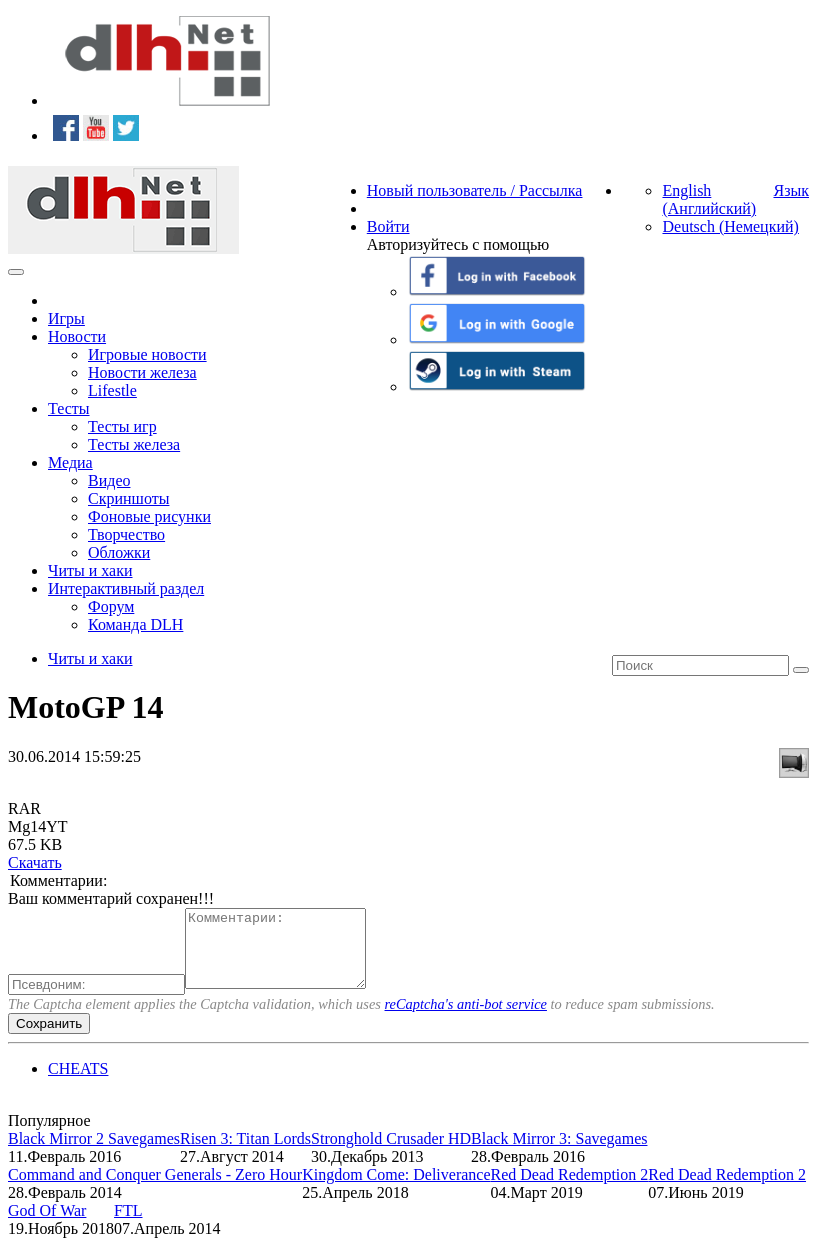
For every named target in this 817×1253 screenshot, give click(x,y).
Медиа (70, 462)
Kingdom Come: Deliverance (396, 1189)
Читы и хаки (90, 570)
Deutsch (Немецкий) (730, 226)
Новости (77, 336)
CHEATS (78, 1083)
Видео (109, 480)
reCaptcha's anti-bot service (466, 1019)
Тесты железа (134, 444)
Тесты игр (122, 426)
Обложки (119, 552)
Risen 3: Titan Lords (245, 1153)
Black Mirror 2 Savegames (94, 1153)
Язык (791, 190)
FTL (128, 1225)
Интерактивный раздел (126, 588)
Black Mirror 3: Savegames (559, 1153)
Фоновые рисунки (149, 516)
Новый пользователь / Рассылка (475, 190)
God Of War (47, 1225)
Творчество (126, 534)
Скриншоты (128, 498)
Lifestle (112, 390)
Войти (388, 226)
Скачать (35, 862)
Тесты (69, 408)
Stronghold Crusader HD (391, 1153)
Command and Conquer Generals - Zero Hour (155, 1189)
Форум (111, 606)
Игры (66, 318)
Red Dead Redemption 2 (570, 1189)
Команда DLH (135, 624)
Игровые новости (147, 354)
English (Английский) (709, 199)
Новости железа (142, 372)
